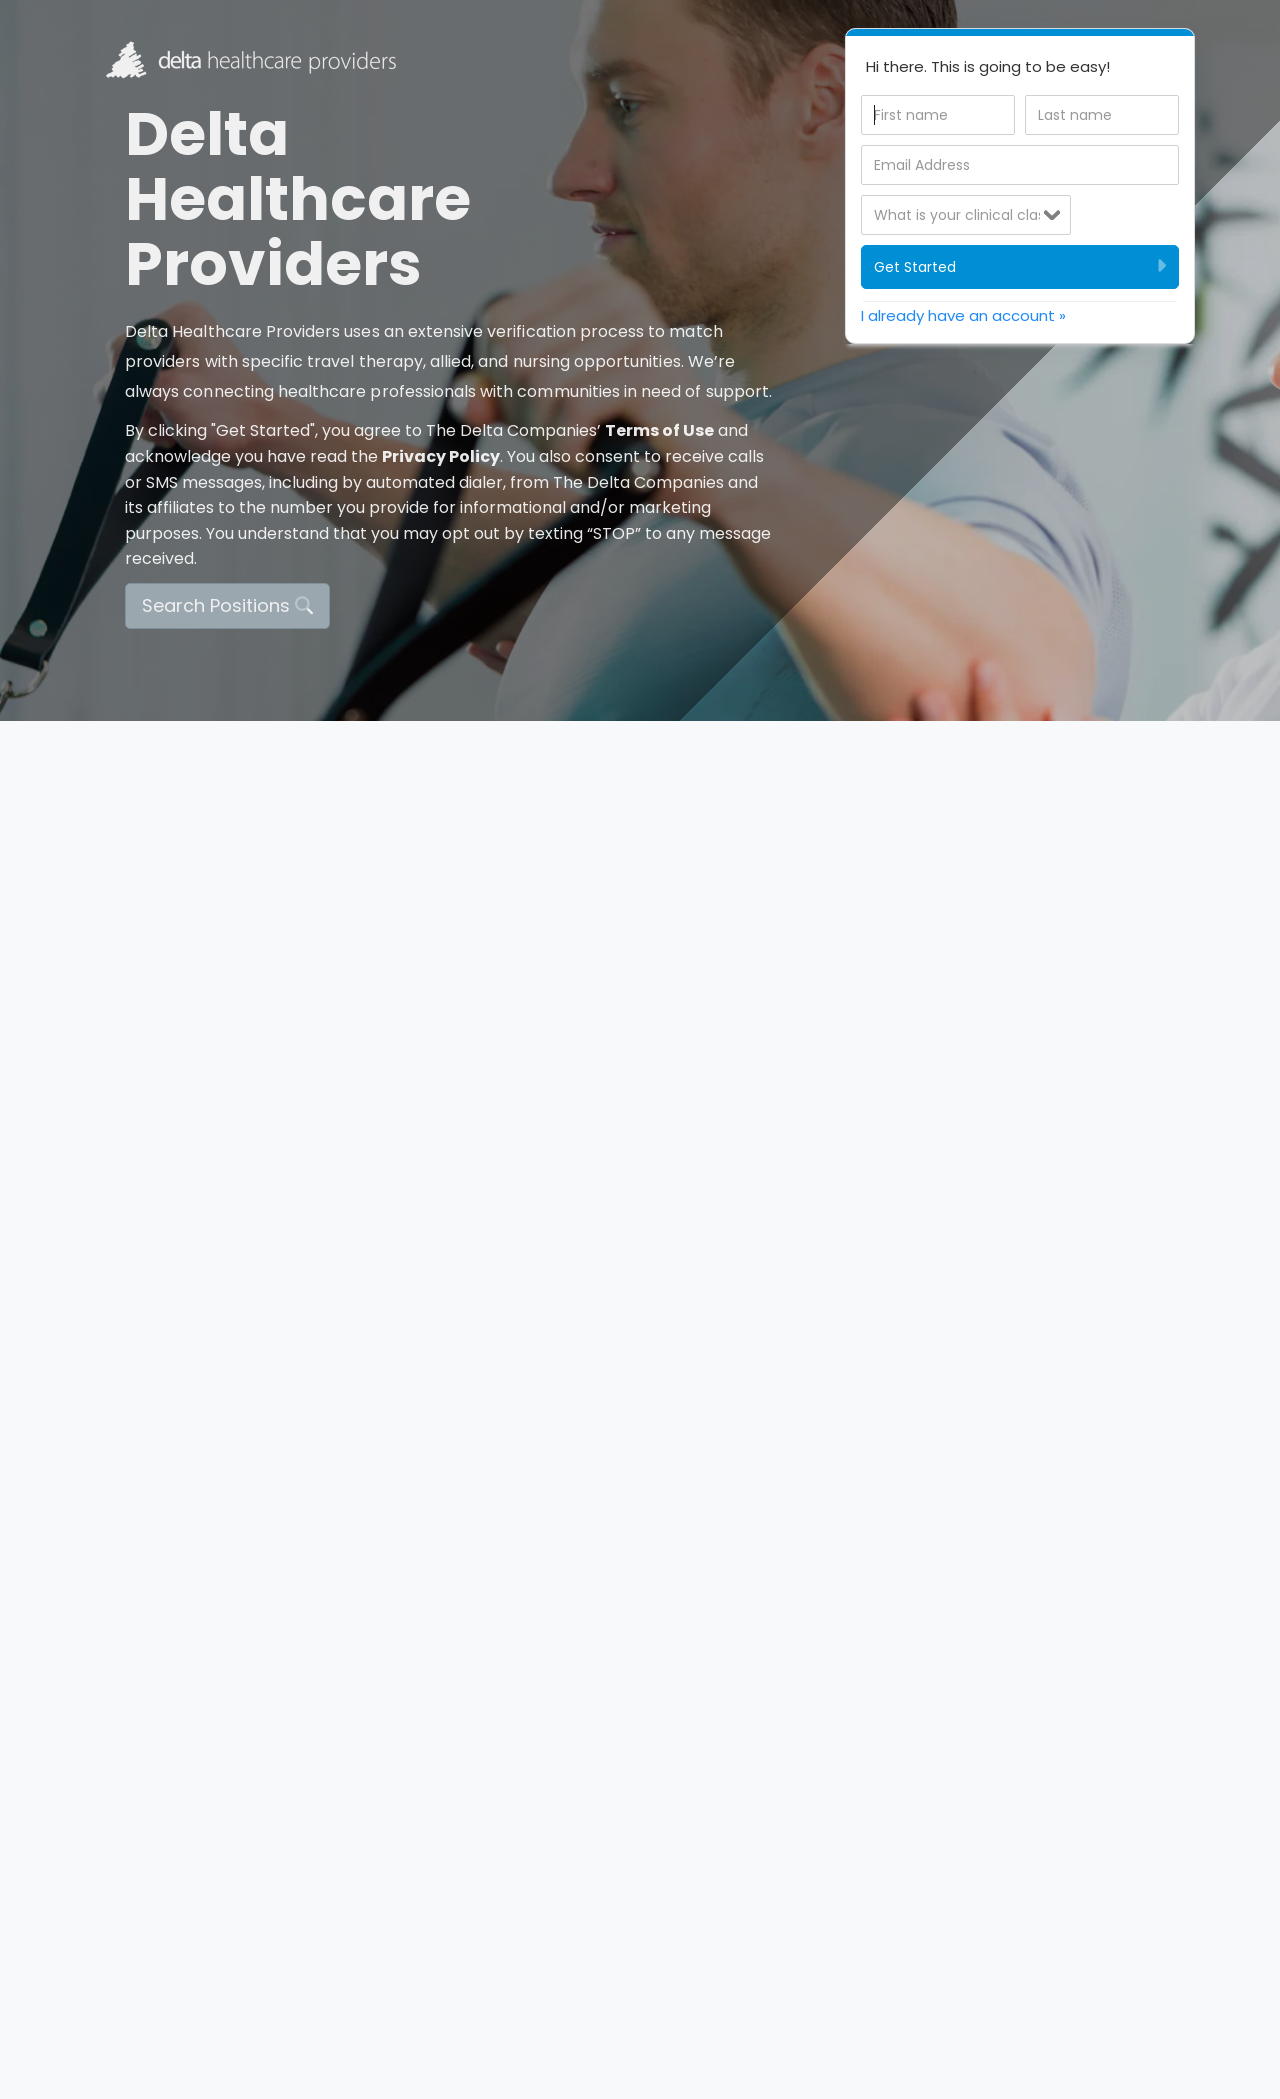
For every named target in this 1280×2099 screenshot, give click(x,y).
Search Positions (227, 605)
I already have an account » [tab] (963, 315)
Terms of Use (659, 430)
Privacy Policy (441, 456)
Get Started (1020, 266)
